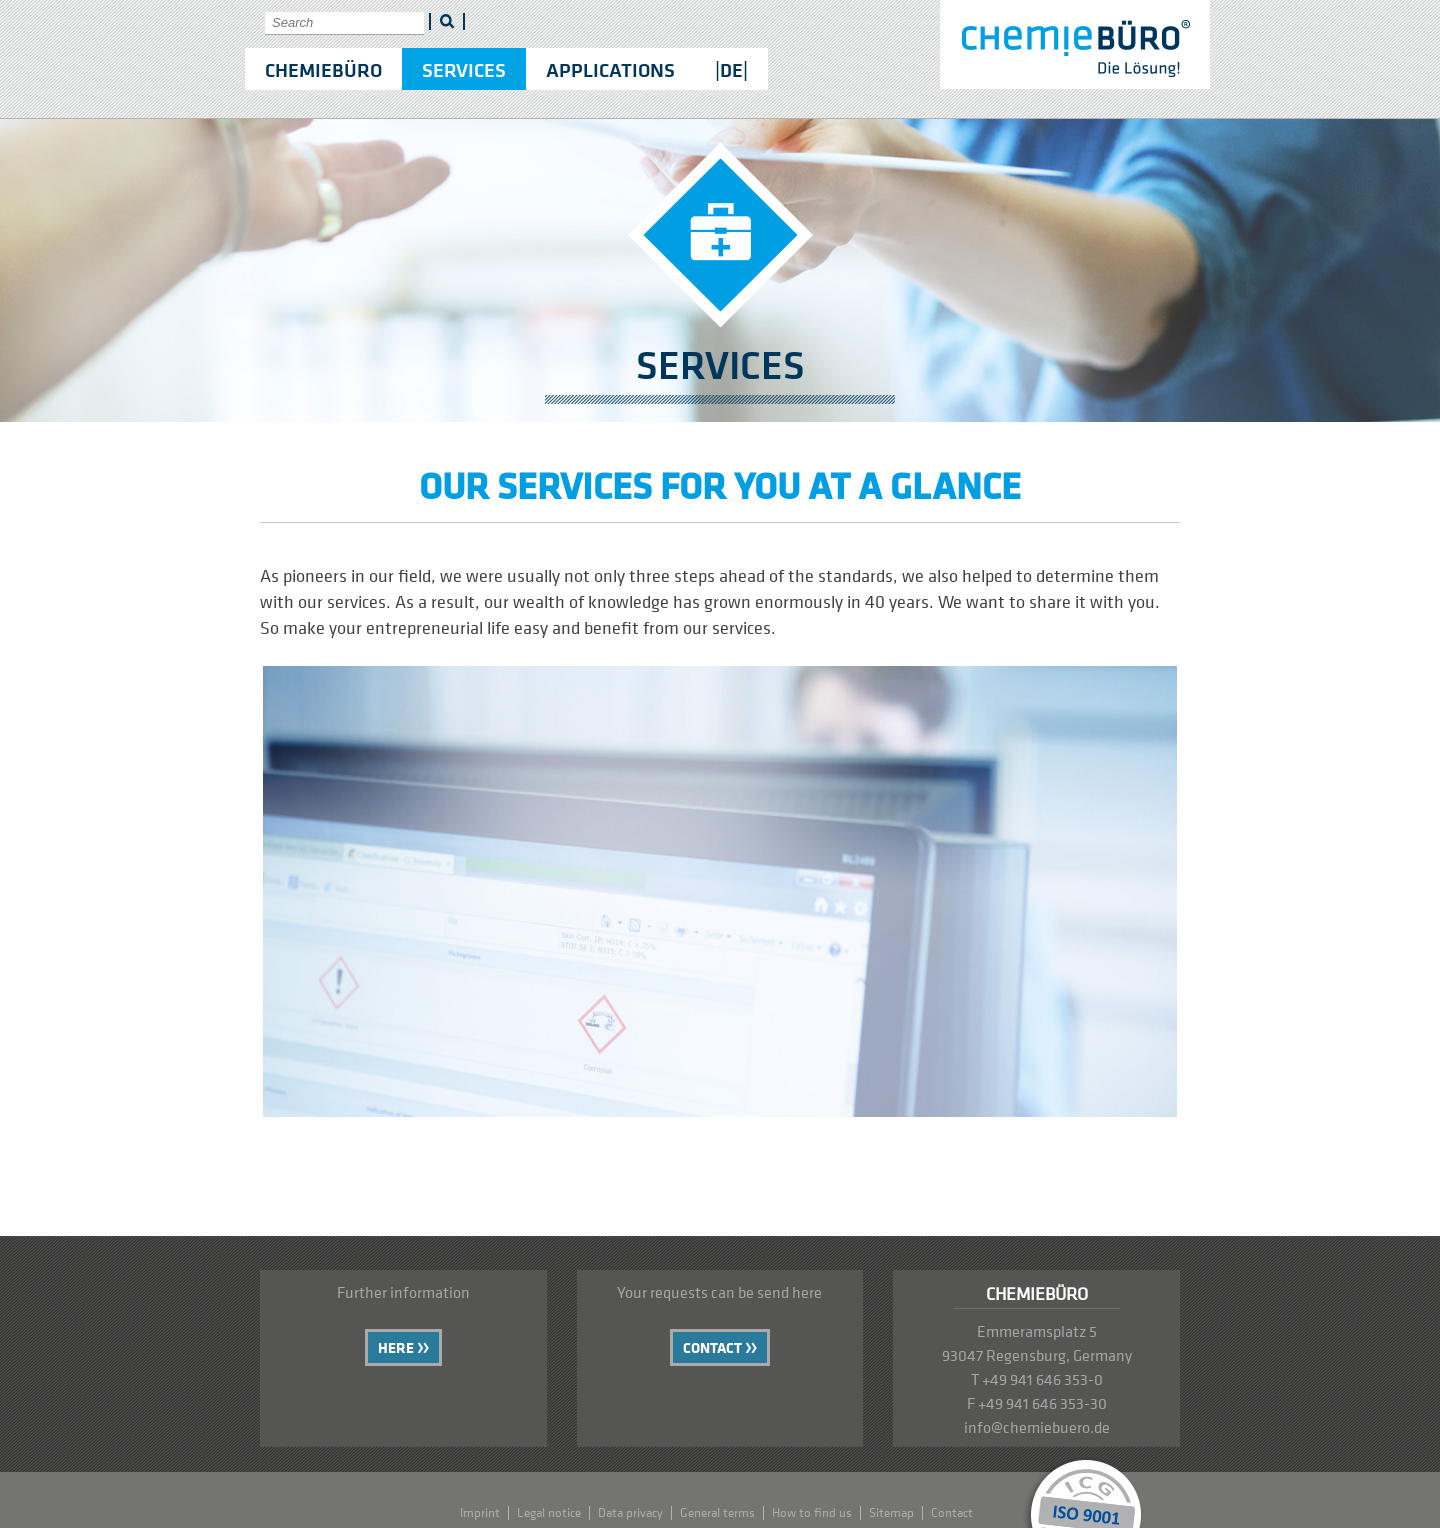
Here (396, 1347)
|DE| (731, 69)
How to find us (812, 1513)
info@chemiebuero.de (1037, 1427)
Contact (712, 1347)
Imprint (480, 1513)
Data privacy (630, 1513)
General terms (717, 1513)
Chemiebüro (323, 69)
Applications (610, 69)
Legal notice (549, 1513)
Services (464, 69)
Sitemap (891, 1513)
